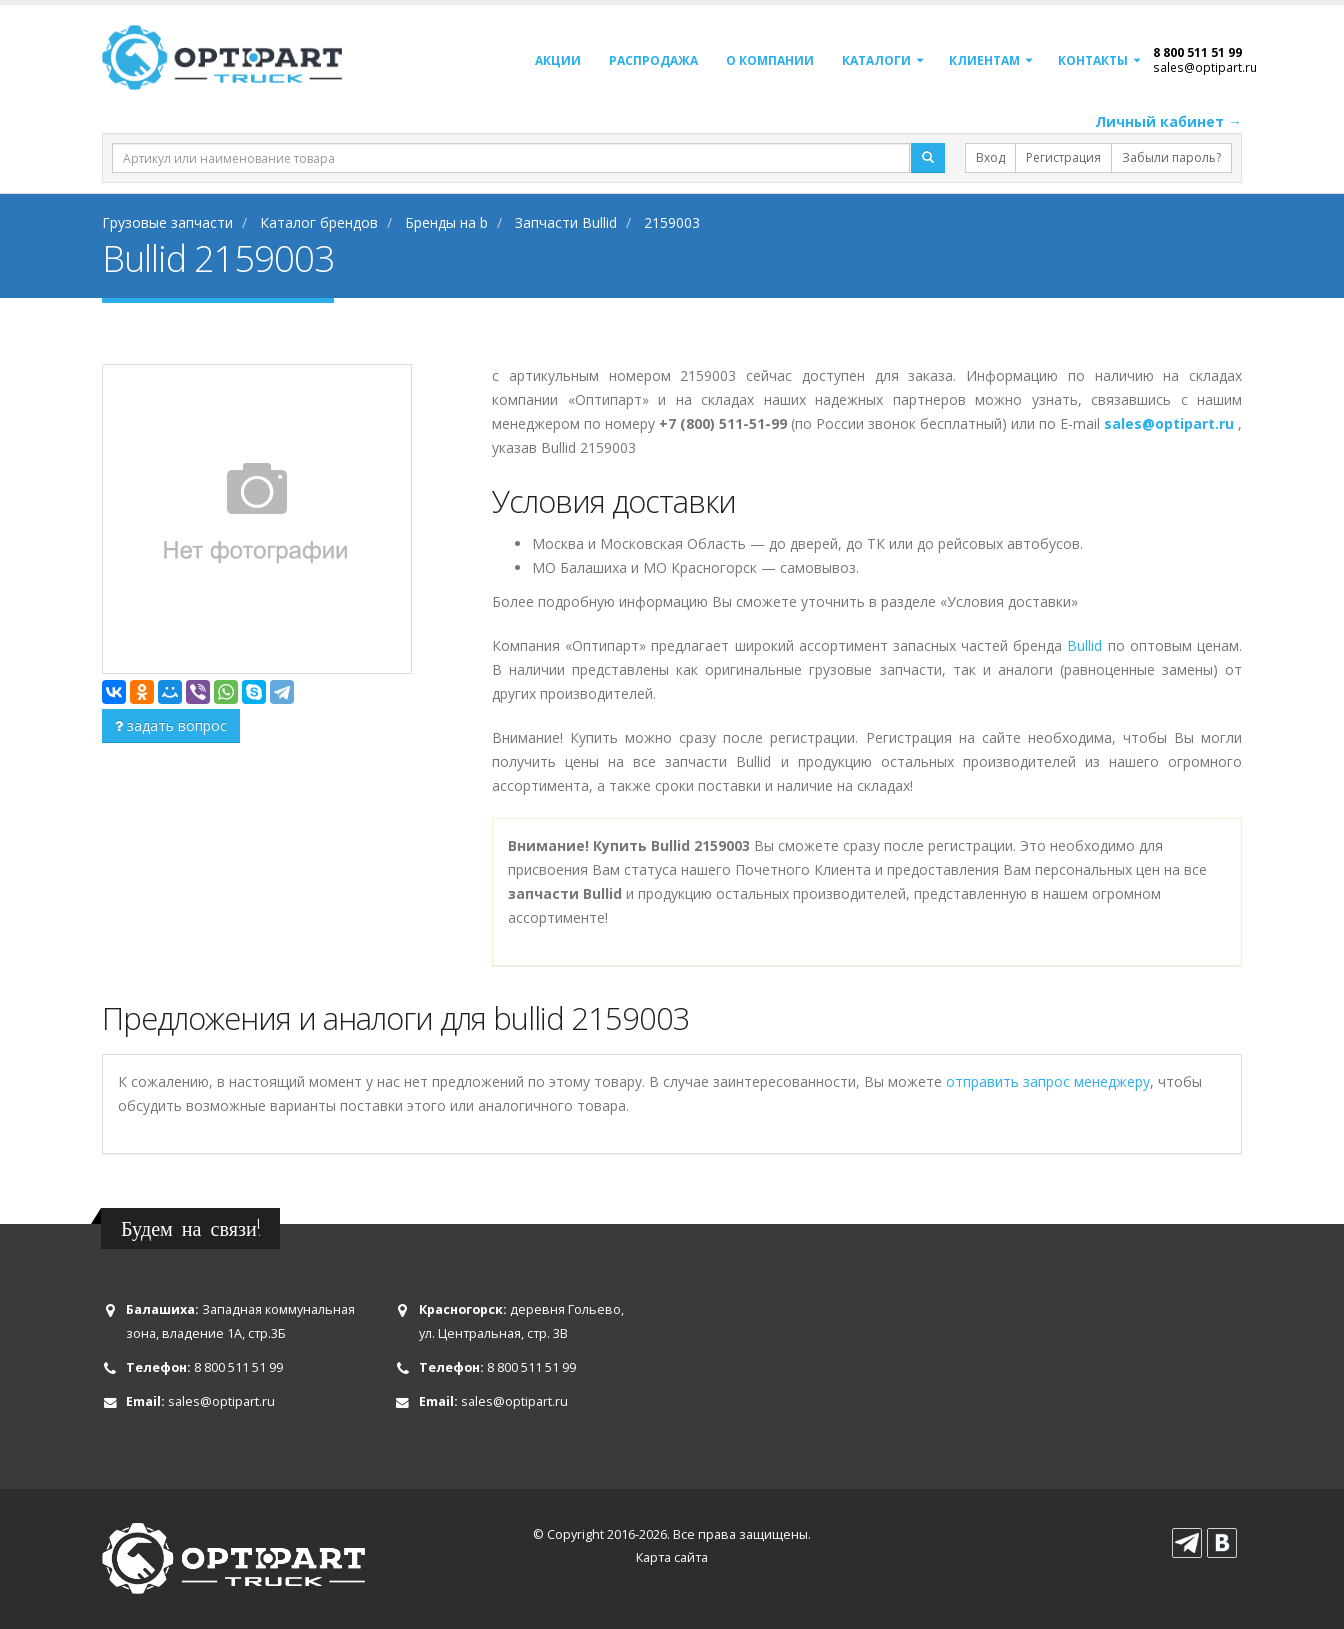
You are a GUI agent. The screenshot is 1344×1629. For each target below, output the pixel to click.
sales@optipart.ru (1205, 67)
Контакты (1093, 60)
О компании (770, 60)
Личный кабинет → (1168, 121)
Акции (558, 60)
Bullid (1084, 645)
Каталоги (876, 60)
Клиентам (984, 60)
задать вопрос (171, 725)
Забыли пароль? (1171, 157)
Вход (990, 157)
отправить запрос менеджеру (1048, 1081)
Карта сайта (672, 1557)
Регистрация (1063, 157)
